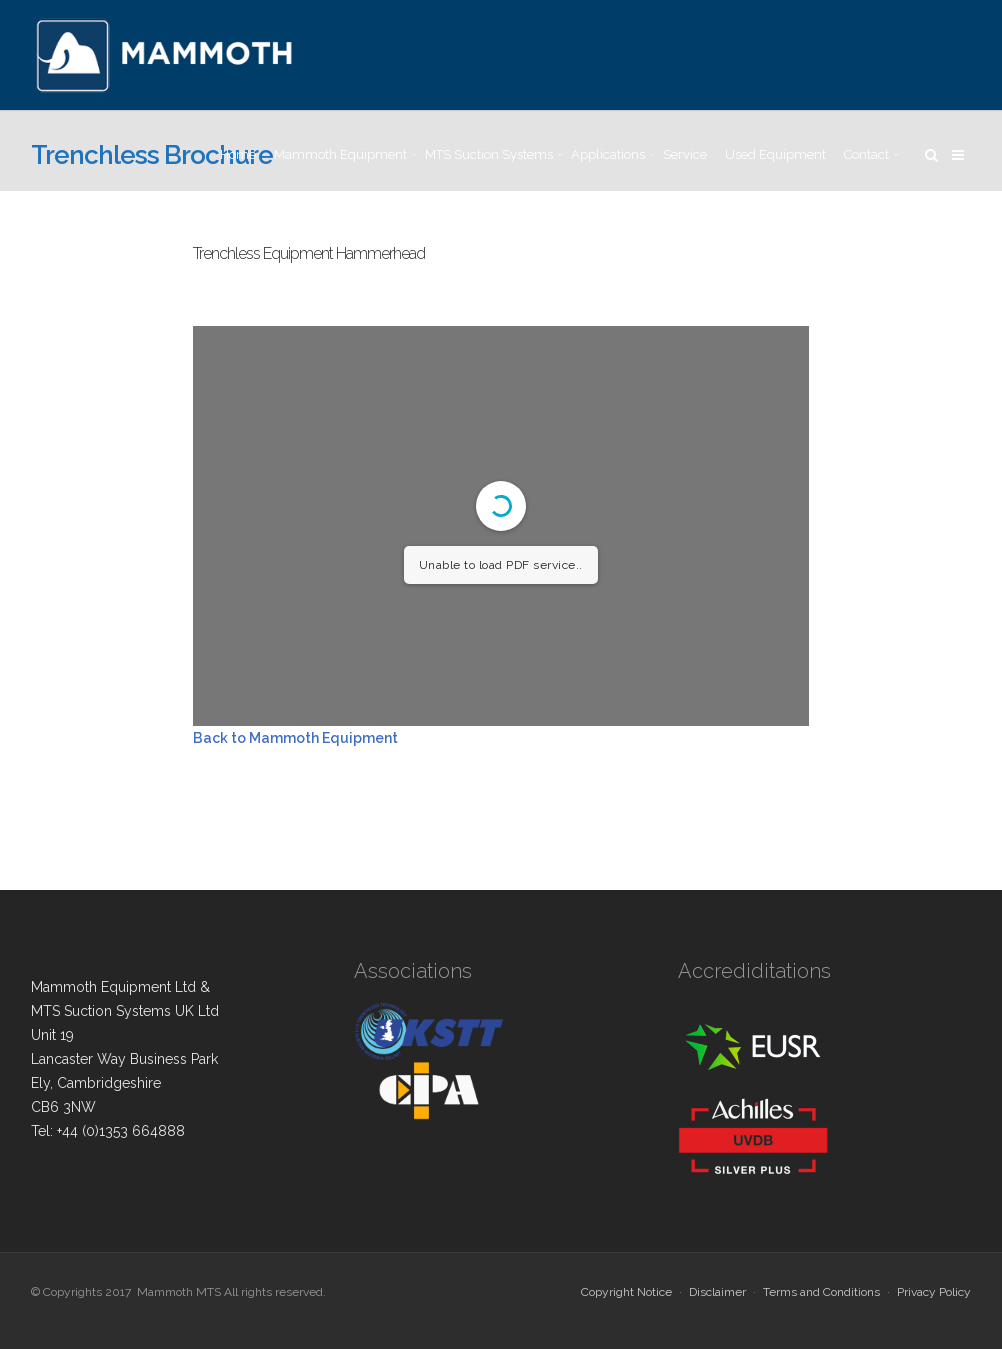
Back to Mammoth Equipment (295, 738)
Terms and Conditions (821, 1292)
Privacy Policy (934, 1292)
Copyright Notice (626, 1292)
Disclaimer (717, 1292)
